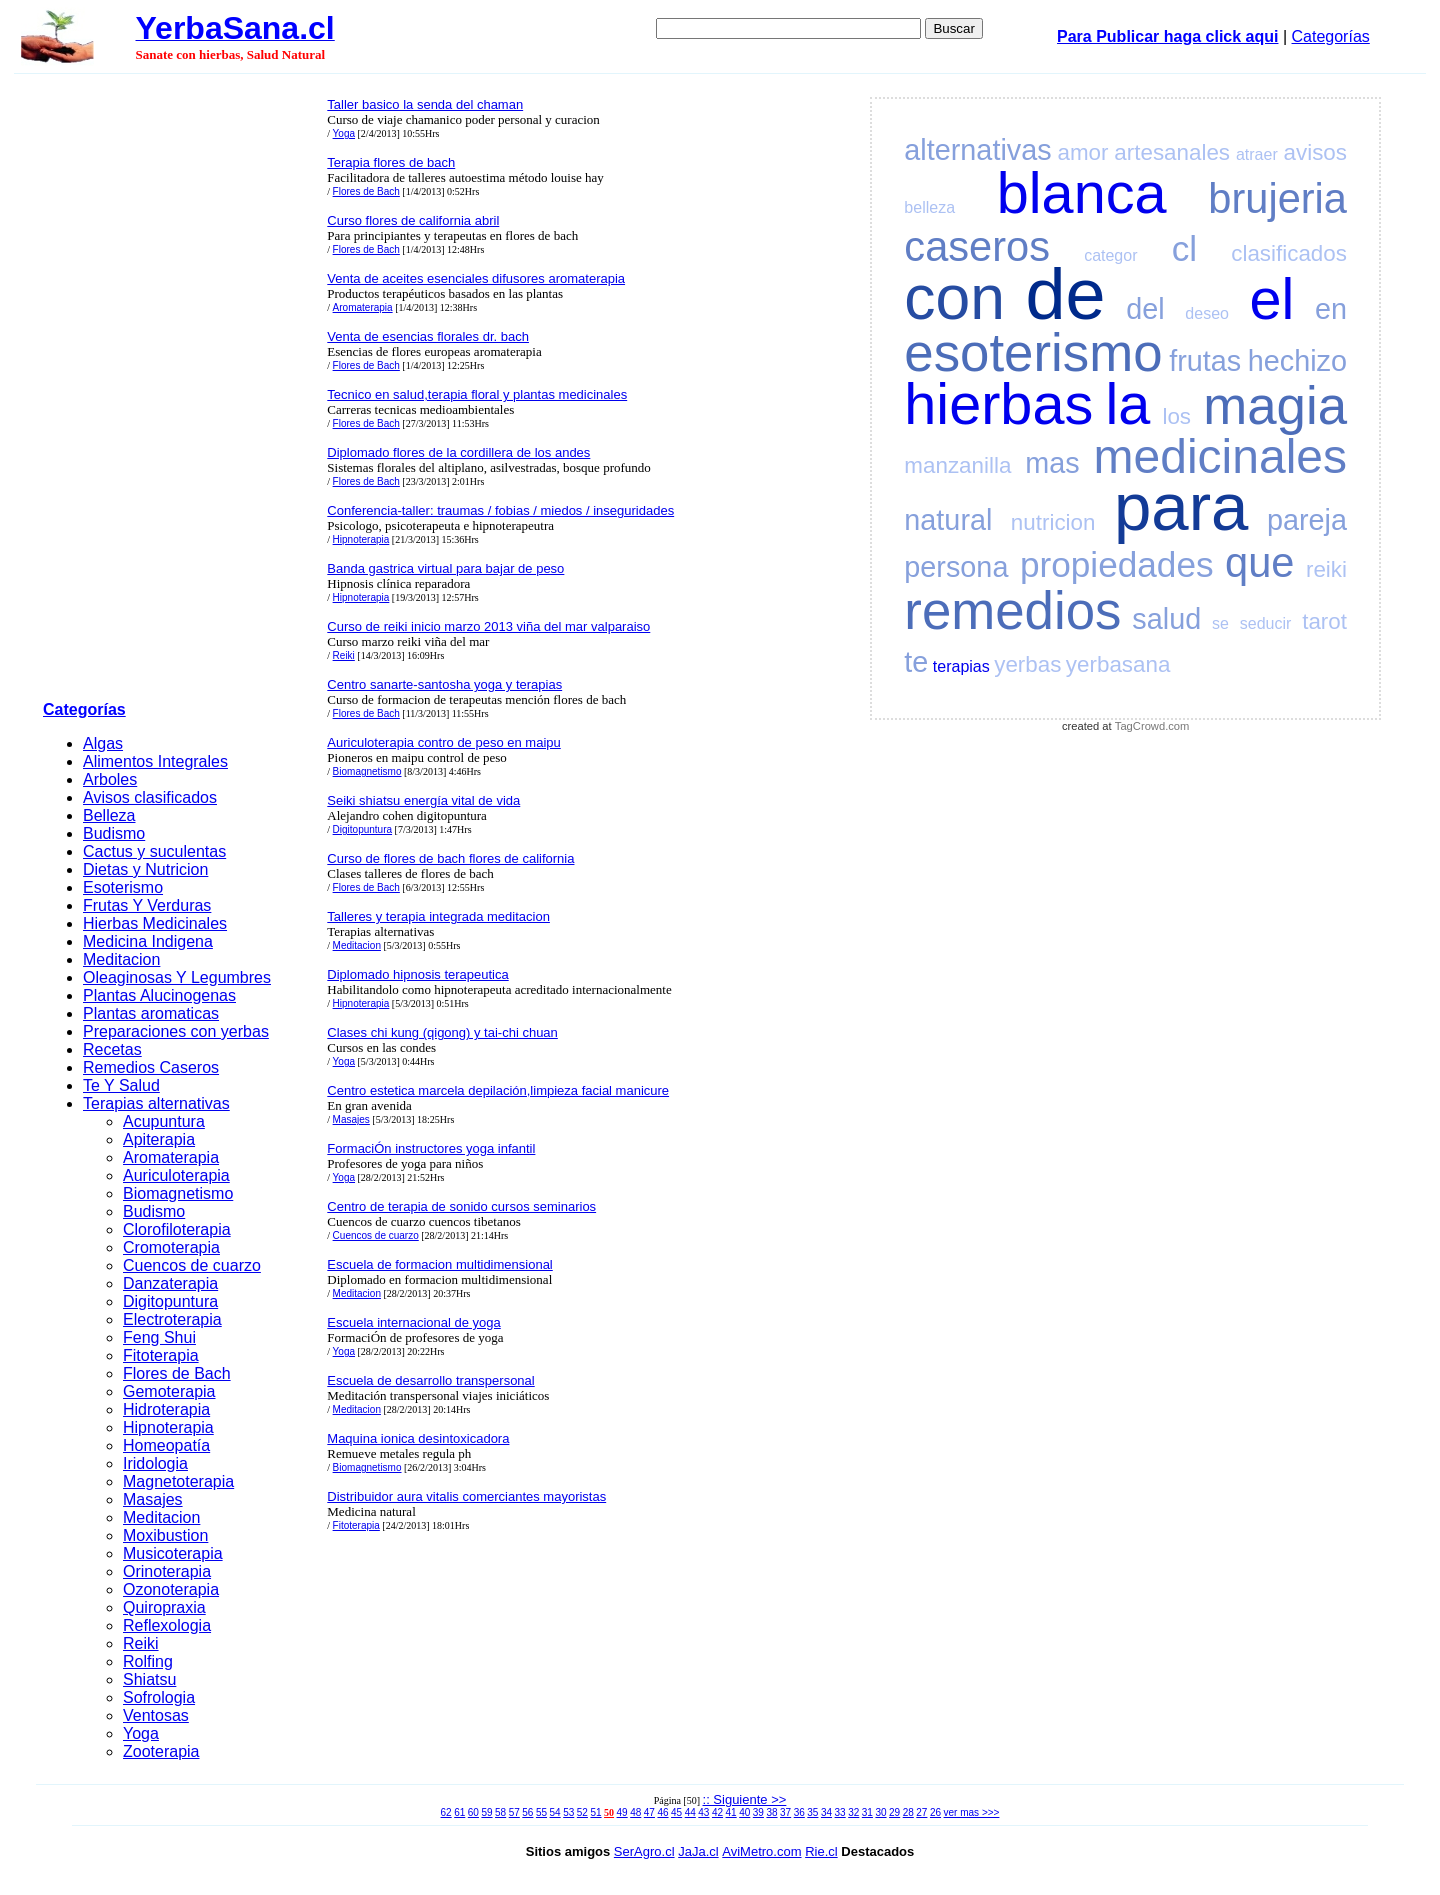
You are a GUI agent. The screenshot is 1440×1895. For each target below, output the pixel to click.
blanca (1082, 193)
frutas (1205, 361)
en (1331, 309)
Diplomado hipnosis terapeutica (417, 974)
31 (867, 1812)
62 (446, 1812)
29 (894, 1812)
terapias (961, 666)
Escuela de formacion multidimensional (439, 1264)
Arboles (110, 779)
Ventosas (156, 1715)
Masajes (153, 1499)
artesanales (1172, 152)
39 (758, 1812)
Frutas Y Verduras (147, 905)
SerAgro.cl (644, 1851)
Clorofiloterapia (177, 1229)
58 (500, 1812)
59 (486, 1812)
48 (635, 1812)
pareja (1307, 520)
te (916, 662)
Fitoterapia (161, 1355)
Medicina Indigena (148, 941)
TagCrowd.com (1152, 726)
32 (853, 1812)
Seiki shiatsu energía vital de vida (423, 800)
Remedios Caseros (151, 1067)
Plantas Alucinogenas (159, 995)
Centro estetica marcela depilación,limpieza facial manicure (498, 1090)
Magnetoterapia (178, 1481)
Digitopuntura (170, 1301)
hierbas (998, 404)
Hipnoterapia (168, 1427)
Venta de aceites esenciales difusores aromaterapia (476, 278)
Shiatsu (149, 1679)
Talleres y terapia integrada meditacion (438, 916)
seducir (1266, 623)
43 (703, 1812)
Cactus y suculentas (154, 851)
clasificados (1289, 253)
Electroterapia (172, 1319)
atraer (1257, 154)
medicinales (1220, 456)
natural (948, 520)
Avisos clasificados (150, 797)
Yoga (141, 1733)
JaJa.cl (698, 1851)
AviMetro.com (761, 1851)
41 (731, 1812)
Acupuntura (164, 1121)
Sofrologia (159, 1697)
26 (935, 1812)
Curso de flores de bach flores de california (450, 858)
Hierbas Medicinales (155, 923)
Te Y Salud (121, 1085)
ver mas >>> (972, 1812)
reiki (1326, 569)
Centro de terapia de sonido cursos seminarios (461, 1206)
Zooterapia (161, 1751)
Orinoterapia (167, 1571)
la (1127, 404)
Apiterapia (159, 1139)
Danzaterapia (170, 1283)
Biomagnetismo (178, 1193)
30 (880, 1812)
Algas (103, 743)
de (1066, 294)
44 (690, 1812)
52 (582, 1812)
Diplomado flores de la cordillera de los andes (458, 452)
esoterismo (1033, 352)
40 (744, 1812)
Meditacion (121, 959)
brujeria (1277, 198)
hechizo (1297, 361)
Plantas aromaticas (151, 1013)
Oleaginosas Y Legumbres (177, 977)
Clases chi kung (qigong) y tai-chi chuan (442, 1032)
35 (812, 1812)
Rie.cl (821, 1851)
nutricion (1053, 522)
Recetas (112, 1049)
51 (595, 1812)
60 (473, 1812)
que (1259, 562)
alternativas (977, 150)
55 (541, 1812)
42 (717, 1812)
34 (826, 1812)
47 (649, 1812)
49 (622, 1812)
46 (662, 1812)
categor (1110, 255)
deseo (1207, 313)
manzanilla (957, 465)
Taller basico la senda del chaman (425, 104)
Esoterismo (123, 887)
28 (908, 1812)
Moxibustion (165, 1535)
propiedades (1117, 564)
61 (459, 1812)
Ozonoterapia (171, 1589)
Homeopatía (166, 1445)
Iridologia (155, 1463)
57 (514, 1812)
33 (840, 1812)
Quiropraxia (164, 1607)
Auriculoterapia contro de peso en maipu (443, 742)
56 (527, 1812)
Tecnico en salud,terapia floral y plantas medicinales (477, 394)
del (1145, 309)
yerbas (1027, 664)
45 (676, 1812)
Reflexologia (167, 1625)
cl (1184, 248)
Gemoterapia (169, 1391)
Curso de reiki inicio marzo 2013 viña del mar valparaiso (488, 626)
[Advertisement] (179, 391)
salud (1166, 619)
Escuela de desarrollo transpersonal (430, 1380)
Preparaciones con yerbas (176, 1031)
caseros (977, 246)
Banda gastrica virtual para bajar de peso (445, 568)
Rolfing (148, 1661)
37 (785, 1812)
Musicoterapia (173, 1553)
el (1272, 299)
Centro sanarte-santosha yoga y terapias (444, 684)
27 (921, 1812)
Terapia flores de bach (391, 162)
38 (771, 1812)
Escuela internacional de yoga (413, 1322)
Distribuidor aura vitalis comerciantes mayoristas (466, 1496)
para (1181, 506)
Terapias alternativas (156, 1103)
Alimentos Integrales (155, 761)
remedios (1012, 610)
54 (555, 1812)
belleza (929, 207)
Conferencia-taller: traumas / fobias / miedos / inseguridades (500, 510)
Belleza (109, 815)
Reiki (141, 1643)
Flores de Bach (177, 1373)
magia (1275, 405)
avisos (1315, 152)
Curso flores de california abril (413, 220)
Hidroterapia (166, 1409)
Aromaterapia (171, 1157)
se (1220, 623)
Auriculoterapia (176, 1175)
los (1176, 416)
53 (568, 1812)
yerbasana (1118, 664)
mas (1052, 463)
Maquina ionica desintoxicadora (418, 1438)
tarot (1324, 621)
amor (1082, 152)
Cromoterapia (171, 1247)
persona (956, 567)
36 (799, 1812)
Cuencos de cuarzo (192, 1265)
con (954, 297)
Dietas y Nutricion (145, 869)
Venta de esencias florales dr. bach (428, 336)
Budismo (114, 833)
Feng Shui (159, 1337)
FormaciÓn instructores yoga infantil (431, 1148)
